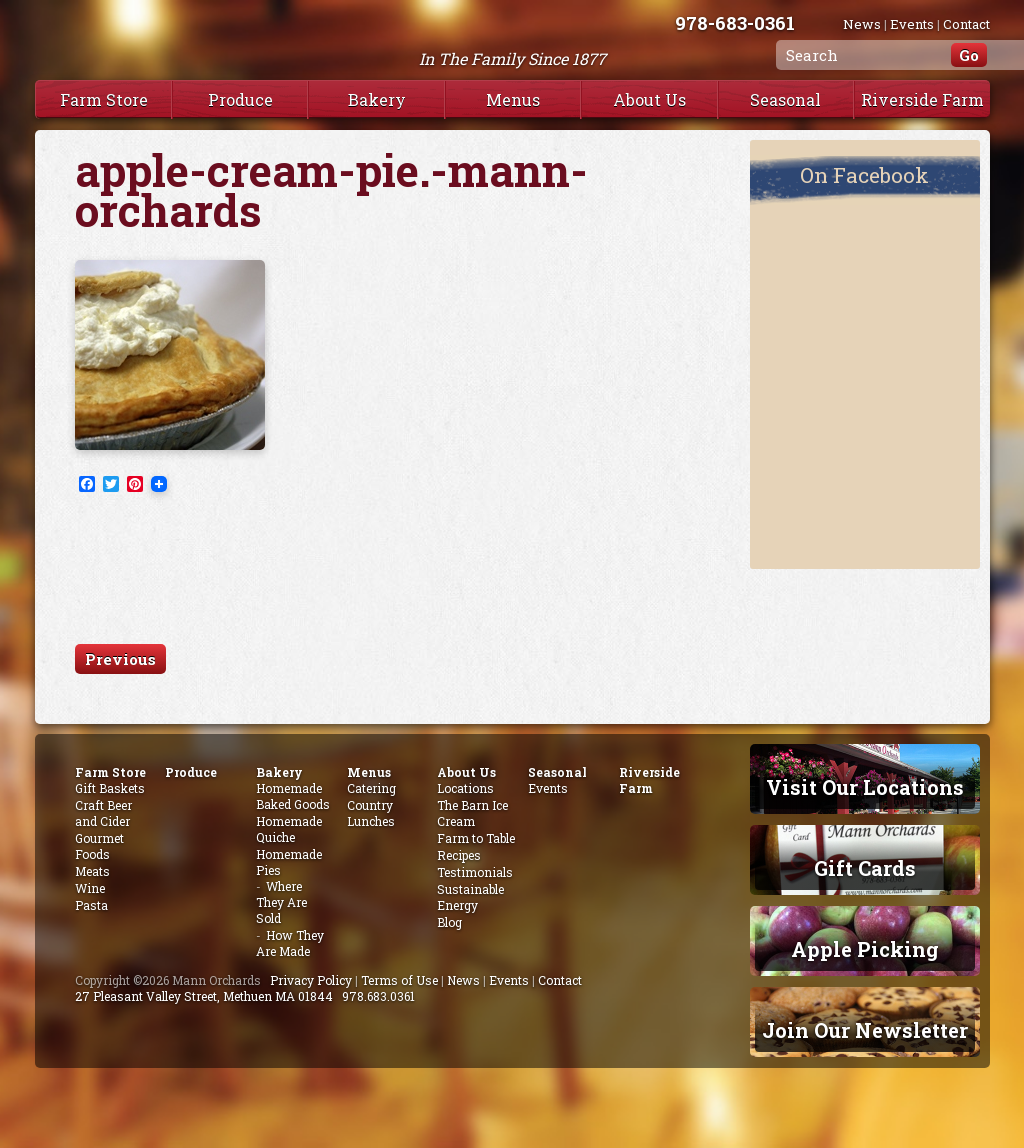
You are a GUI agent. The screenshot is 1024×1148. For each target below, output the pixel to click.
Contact (966, 24)
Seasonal (785, 99)
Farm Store (104, 99)
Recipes (459, 855)
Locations (465, 788)
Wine (90, 888)
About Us (649, 99)
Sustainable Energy (470, 897)
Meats (92, 871)
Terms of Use (399, 980)
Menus (513, 99)
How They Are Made (290, 943)
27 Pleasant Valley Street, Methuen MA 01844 (204, 996)
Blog (449, 922)
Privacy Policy (311, 980)
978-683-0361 (735, 22)
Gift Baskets (110, 788)
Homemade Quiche (289, 829)
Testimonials (475, 872)
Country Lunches (371, 813)
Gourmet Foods (99, 846)
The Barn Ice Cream (472, 813)
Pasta (91, 905)
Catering (371, 788)
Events (912, 24)
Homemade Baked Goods (293, 796)
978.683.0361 (378, 996)
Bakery (377, 99)
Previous (120, 659)
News (862, 24)
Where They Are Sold (281, 902)
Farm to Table (476, 838)
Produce (240, 99)
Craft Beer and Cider (103, 813)
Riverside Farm (922, 99)
